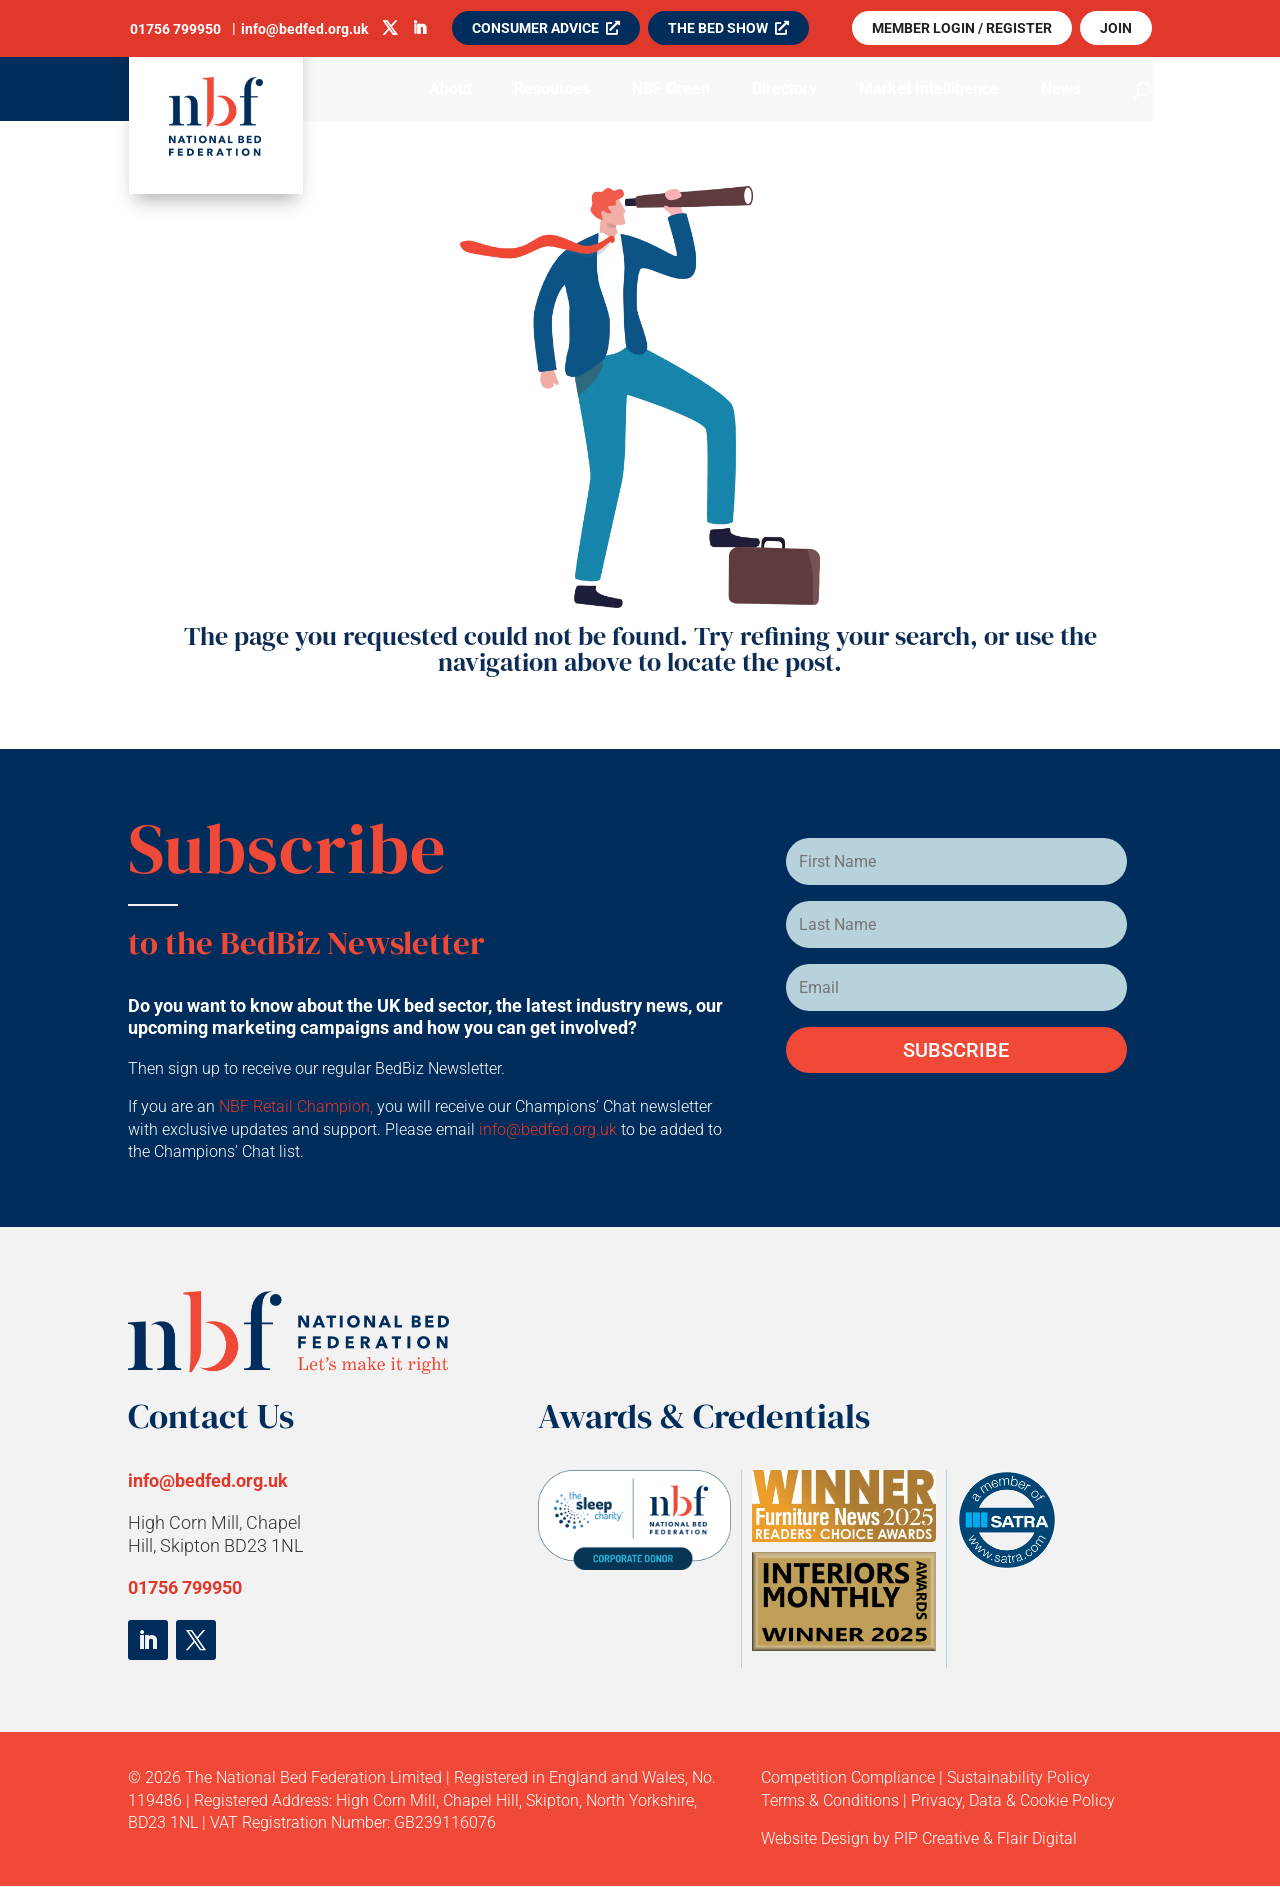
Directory (784, 90)
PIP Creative (936, 1838)
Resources (552, 90)
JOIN (1116, 28)
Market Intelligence (929, 90)
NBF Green (671, 90)
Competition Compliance (848, 1777)
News (1061, 90)
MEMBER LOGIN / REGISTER (962, 28)
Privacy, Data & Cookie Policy (1013, 1800)
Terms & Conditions (830, 1800)
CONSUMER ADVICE (535, 28)
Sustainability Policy (1018, 1777)
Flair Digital (1037, 1838)
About (450, 90)
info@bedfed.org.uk (550, 1129)
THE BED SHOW (718, 28)
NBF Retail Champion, (296, 1106)
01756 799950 (185, 1587)
